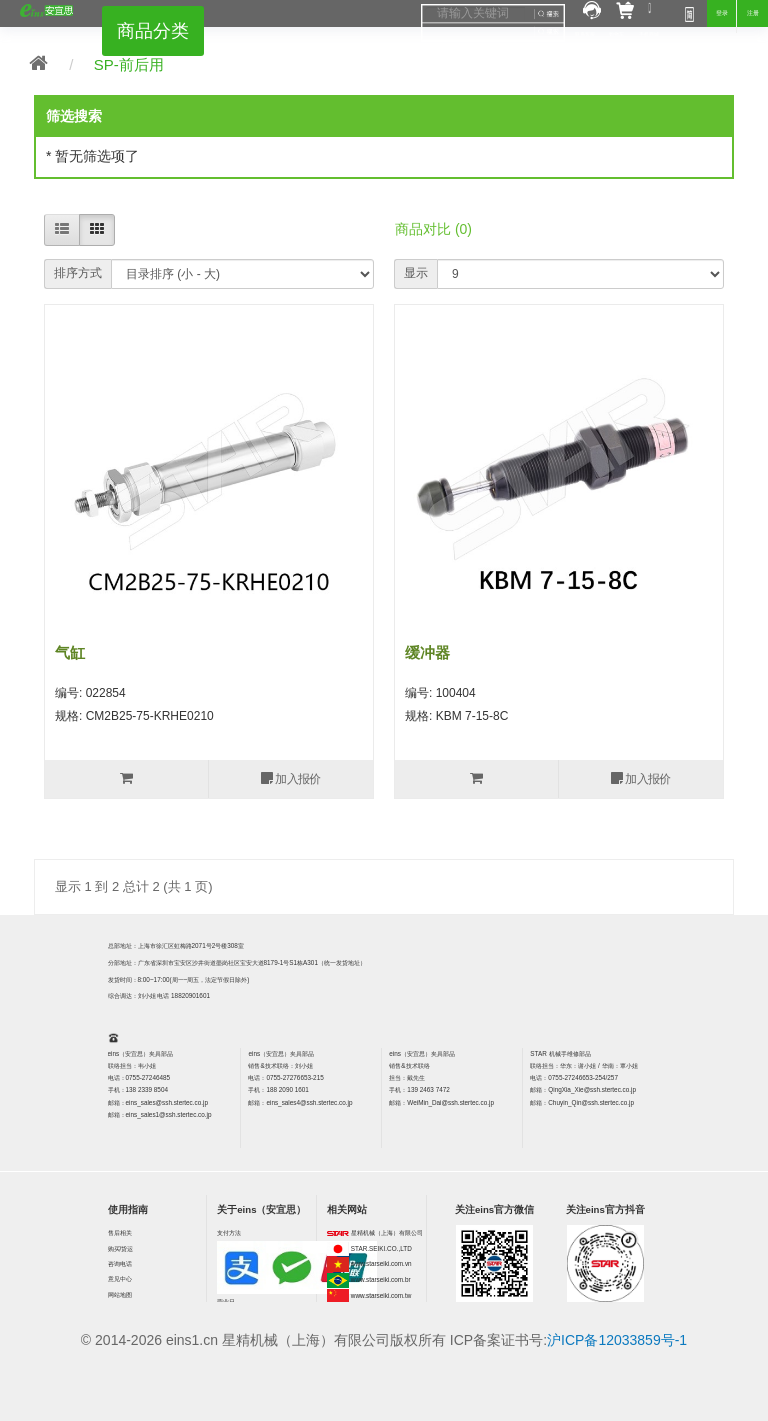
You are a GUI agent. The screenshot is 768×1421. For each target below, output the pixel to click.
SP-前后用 (129, 64)
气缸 (70, 652)
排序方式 (78, 273)
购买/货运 (121, 1248)
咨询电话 (120, 1263)
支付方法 (229, 1232)
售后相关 (120, 1232)
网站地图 (120, 1294)
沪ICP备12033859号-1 (617, 1340)
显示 (416, 273)
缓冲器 (427, 652)
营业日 (226, 1301)
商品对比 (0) (433, 229)
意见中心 (120, 1278)
